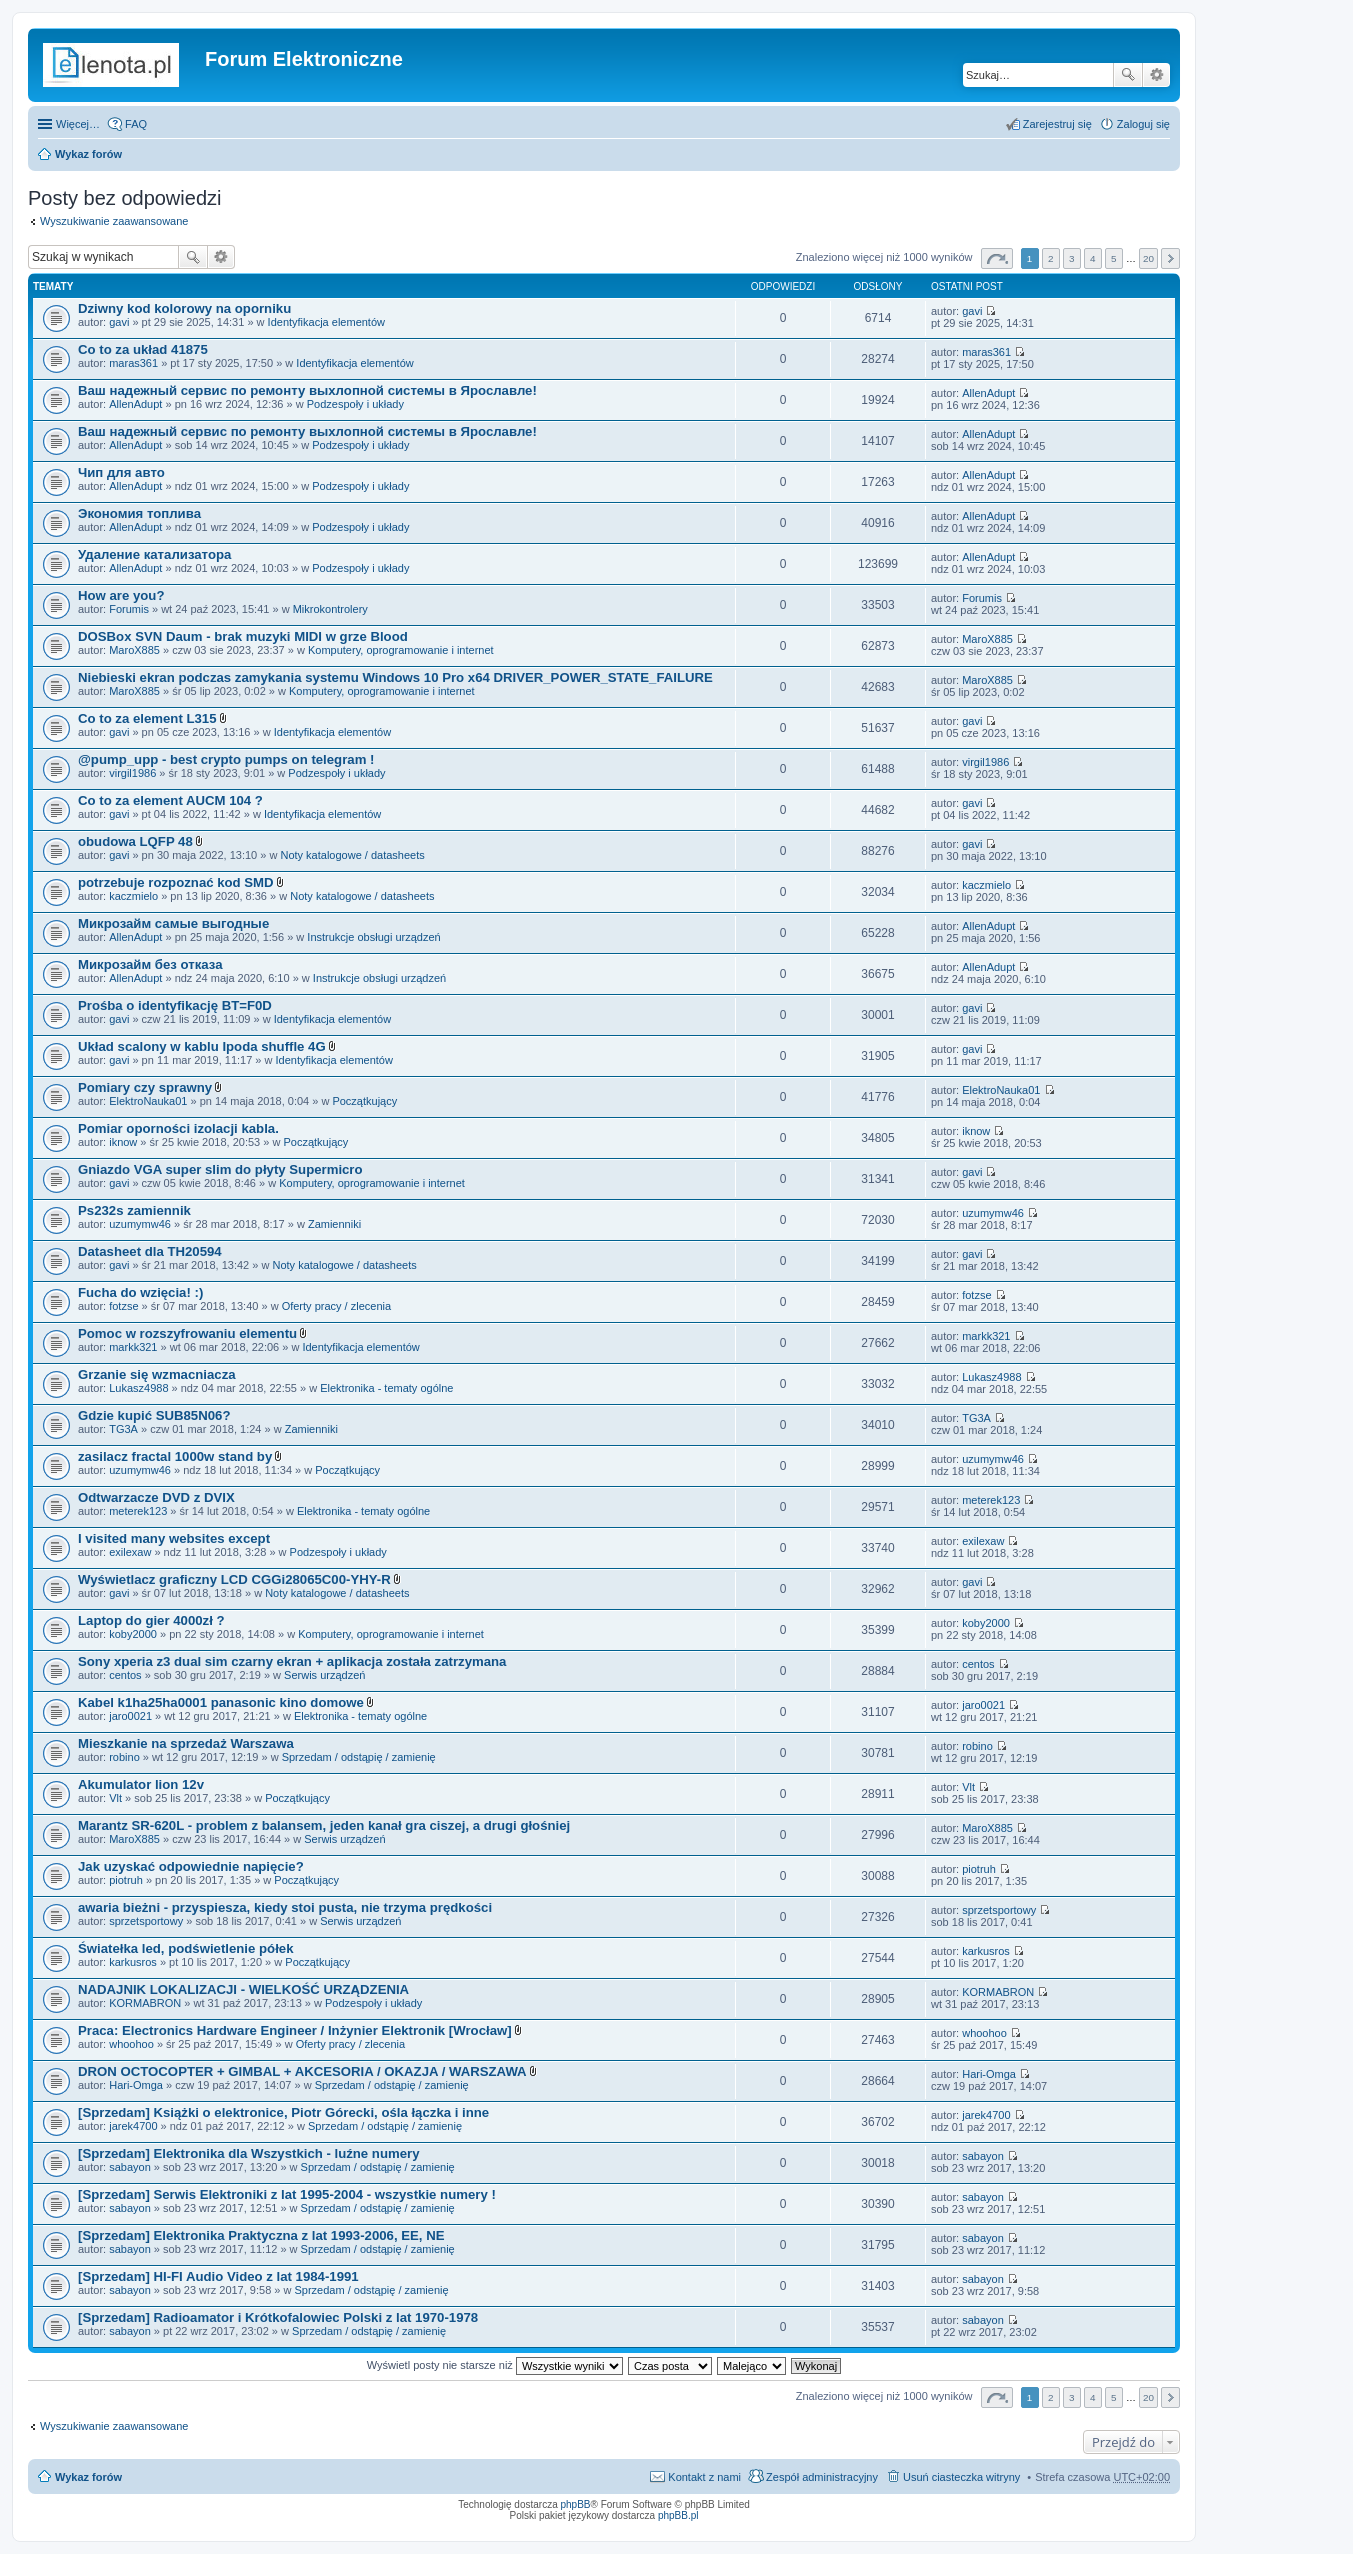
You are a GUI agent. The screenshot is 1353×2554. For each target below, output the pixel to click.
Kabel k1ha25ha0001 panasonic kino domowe (221, 1702)
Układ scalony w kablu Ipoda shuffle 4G (202, 1046)
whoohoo (131, 2044)
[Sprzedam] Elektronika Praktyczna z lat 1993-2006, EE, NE (261, 2235)
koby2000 (133, 1634)
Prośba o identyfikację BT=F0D (175, 1005)
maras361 (133, 363)
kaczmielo (133, 896)
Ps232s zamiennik (134, 1210)
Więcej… (78, 124)
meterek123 (138, 1511)
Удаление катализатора (154, 554)
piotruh (126, 1880)
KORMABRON (145, 2003)
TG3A (123, 1429)
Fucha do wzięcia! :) (140, 1292)
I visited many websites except (174, 1538)
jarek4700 (133, 2126)
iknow (123, 1142)
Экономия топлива (139, 513)
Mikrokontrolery (330, 609)
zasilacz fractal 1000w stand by (175, 1456)
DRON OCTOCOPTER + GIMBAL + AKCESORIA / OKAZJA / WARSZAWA (302, 2071)
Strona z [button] (997, 258)
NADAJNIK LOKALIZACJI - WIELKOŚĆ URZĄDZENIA (243, 1989)
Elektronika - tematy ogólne (386, 1388)
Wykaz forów (88, 154)
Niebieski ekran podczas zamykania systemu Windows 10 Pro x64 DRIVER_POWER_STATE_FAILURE (395, 677)
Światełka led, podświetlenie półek (185, 1948)
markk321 (133, 1347)
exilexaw (130, 1552)
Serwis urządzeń (324, 1675)
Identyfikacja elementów (326, 322)
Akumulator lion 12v (141, 1784)
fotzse (123, 1306)
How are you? (121, 595)
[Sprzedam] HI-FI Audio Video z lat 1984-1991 (218, 2276)
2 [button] (1051, 258)
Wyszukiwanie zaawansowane (1156, 75)
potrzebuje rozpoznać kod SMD (176, 882)
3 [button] (1072, 258)
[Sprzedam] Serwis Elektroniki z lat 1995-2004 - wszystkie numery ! (287, 2194)
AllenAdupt (135, 404)
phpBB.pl (678, 2515)
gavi (119, 322)
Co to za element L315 (147, 718)
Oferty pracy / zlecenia (336, 1306)
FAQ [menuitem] (136, 124)
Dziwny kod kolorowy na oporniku (184, 308)
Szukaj (1128, 75)
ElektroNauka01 (148, 1101)
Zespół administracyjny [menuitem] (822, 2477)
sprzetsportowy (146, 1921)
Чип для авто (121, 472)
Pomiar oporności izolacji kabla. (178, 1128)
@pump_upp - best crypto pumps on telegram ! (226, 759)
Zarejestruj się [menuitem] (1057, 124)
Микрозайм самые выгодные (173, 923)
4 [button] (1093, 258)
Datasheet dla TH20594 (150, 1251)
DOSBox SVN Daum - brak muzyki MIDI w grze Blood (243, 636)
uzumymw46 (140, 1224)
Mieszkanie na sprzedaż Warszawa (186, 1743)
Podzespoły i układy (355, 404)
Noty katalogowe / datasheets (352, 855)
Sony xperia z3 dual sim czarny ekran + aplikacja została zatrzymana (292, 1661)
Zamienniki (334, 1224)
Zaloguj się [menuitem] (1143, 124)
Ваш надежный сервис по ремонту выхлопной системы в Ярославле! (307, 390)
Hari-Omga (136, 2085)
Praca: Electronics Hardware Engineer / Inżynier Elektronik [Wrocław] (295, 2030)
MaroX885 (134, 650)
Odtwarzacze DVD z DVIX (156, 1497)
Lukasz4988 (138, 1388)
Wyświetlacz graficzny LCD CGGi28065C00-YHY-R (234, 1579)
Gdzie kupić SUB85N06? (154, 1415)
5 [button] (1114, 258)
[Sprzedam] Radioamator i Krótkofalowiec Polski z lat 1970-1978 (278, 2317)
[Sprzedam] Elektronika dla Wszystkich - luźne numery (249, 2153)
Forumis (129, 609)
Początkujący (364, 1101)
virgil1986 (132, 773)
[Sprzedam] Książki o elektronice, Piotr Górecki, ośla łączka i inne (283, 2112)
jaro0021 (130, 1716)
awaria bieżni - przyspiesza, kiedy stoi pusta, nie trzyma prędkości (285, 1907)
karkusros (133, 1962)
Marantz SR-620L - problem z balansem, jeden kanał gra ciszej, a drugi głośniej (324, 1825)
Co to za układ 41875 (143, 349)
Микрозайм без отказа (150, 964)
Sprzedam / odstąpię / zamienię (359, 1757)
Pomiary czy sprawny (145, 1087)
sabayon (130, 2167)
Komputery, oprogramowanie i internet (401, 650)
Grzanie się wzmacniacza (157, 1374)
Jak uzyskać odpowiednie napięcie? (191, 1866)
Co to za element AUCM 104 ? (170, 800)
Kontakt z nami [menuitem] (704, 2477)
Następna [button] (1170, 258)
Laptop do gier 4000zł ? (151, 1620)
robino (124, 1757)
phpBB (576, 2504)
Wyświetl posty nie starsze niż (495, 2365)
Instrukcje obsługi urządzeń (373, 937)
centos (125, 1675)
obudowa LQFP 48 (135, 841)
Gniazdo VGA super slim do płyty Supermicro (220, 1169)
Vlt (115, 1798)
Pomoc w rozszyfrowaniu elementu (187, 1333)
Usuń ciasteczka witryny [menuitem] (961, 2477)
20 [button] (1148, 258)
